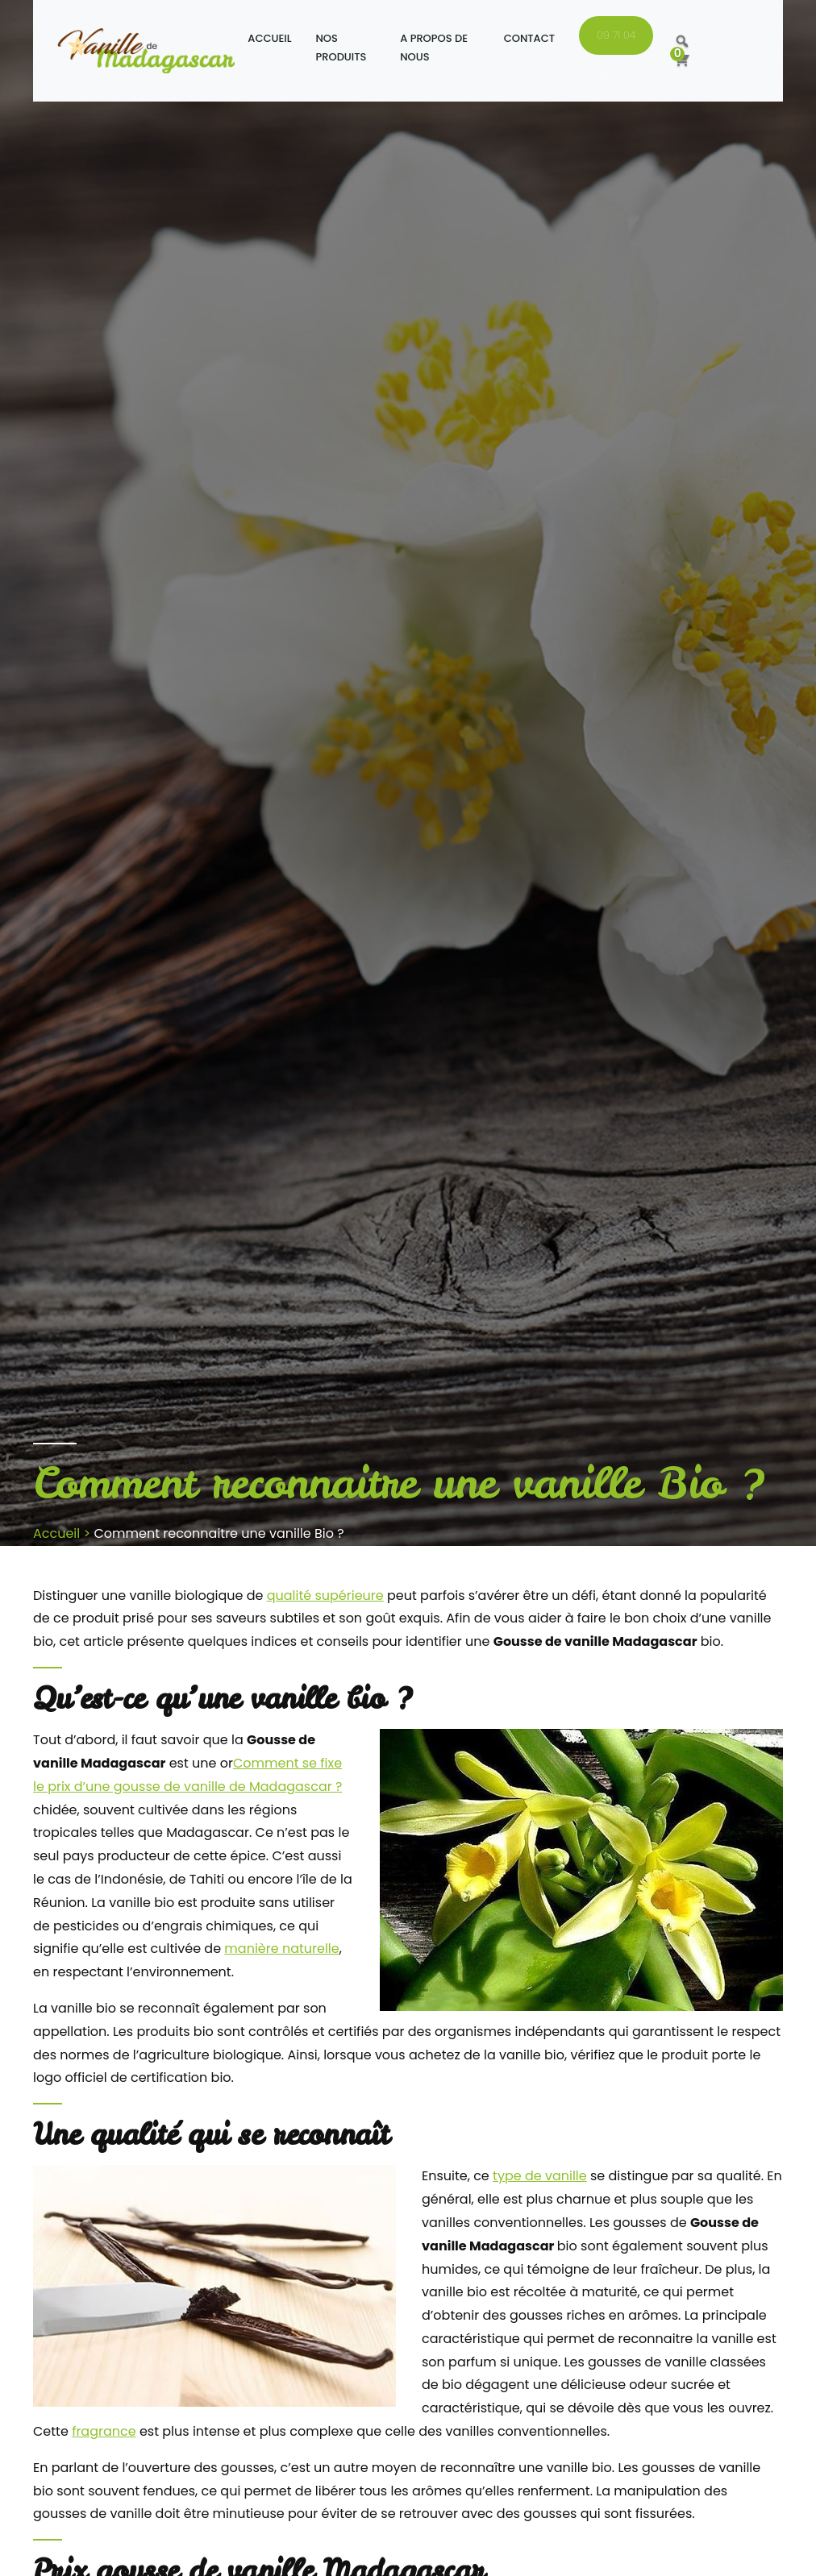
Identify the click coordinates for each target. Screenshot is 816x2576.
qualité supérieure (325, 1595)
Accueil (269, 38)
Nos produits (341, 47)
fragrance (104, 2431)
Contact (529, 38)
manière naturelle (281, 1948)
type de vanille (540, 2176)
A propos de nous (434, 47)
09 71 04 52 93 (616, 41)
